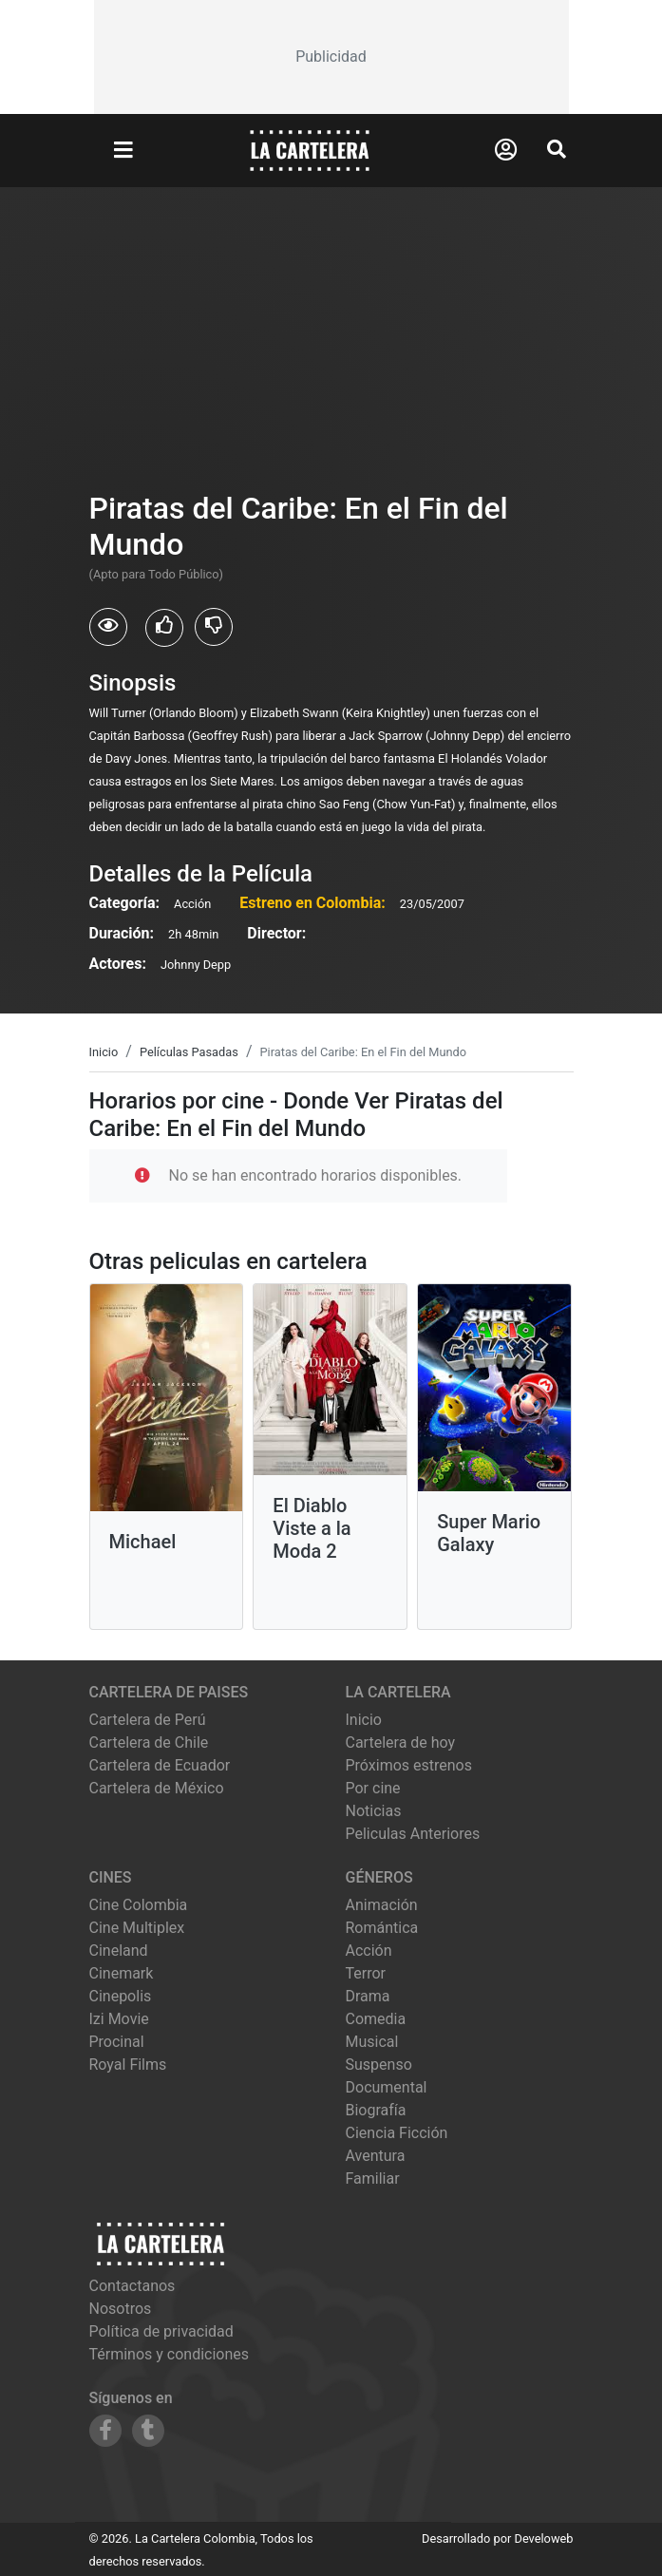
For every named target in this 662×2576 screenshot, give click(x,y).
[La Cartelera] (309, 150)
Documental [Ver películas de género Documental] (386, 2087)
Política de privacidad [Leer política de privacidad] (161, 2331)
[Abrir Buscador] (556, 149)
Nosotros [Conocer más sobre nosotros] (120, 2309)
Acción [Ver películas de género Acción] (369, 1950)
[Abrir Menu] (123, 151)
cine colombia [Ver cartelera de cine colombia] (138, 1905)
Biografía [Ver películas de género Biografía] (376, 2110)
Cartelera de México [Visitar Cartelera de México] (156, 1788)
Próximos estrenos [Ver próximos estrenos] (409, 1765)
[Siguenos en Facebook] (105, 2431)
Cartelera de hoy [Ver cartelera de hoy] (401, 1742)
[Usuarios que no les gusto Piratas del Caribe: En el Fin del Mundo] (214, 627)
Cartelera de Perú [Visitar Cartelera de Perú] (147, 1720)
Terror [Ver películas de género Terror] (366, 1973)
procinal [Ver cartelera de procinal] (116, 2042)
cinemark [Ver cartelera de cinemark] (121, 1973)
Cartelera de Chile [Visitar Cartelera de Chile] (149, 1742)
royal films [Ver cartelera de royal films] (128, 2064)
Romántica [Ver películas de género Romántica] (382, 1928)
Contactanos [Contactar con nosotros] (132, 2286)
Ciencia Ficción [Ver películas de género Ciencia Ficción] (397, 2133)
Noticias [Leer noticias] (374, 1811)
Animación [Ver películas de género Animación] (382, 1905)
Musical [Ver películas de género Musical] (372, 2042)
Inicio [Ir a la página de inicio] (364, 1720)
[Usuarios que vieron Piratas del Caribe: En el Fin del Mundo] (108, 627)
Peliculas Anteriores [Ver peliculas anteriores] (413, 1834)
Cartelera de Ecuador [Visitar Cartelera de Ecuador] (160, 1765)
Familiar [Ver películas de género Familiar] (373, 2178)
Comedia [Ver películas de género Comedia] (376, 2019)
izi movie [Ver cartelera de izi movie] (119, 2019)
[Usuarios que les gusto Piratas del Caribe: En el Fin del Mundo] (164, 628)
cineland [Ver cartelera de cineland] (118, 1950)
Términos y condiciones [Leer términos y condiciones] (169, 2354)
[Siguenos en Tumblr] (148, 2431)
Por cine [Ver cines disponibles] (373, 1788)
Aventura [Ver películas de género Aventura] (376, 2156)
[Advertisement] (331, 57)
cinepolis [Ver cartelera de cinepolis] (120, 1996)
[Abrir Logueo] (506, 150)
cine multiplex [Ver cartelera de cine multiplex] (137, 1928)
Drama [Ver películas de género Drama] (368, 1996)
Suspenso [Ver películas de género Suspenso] (379, 2064)
